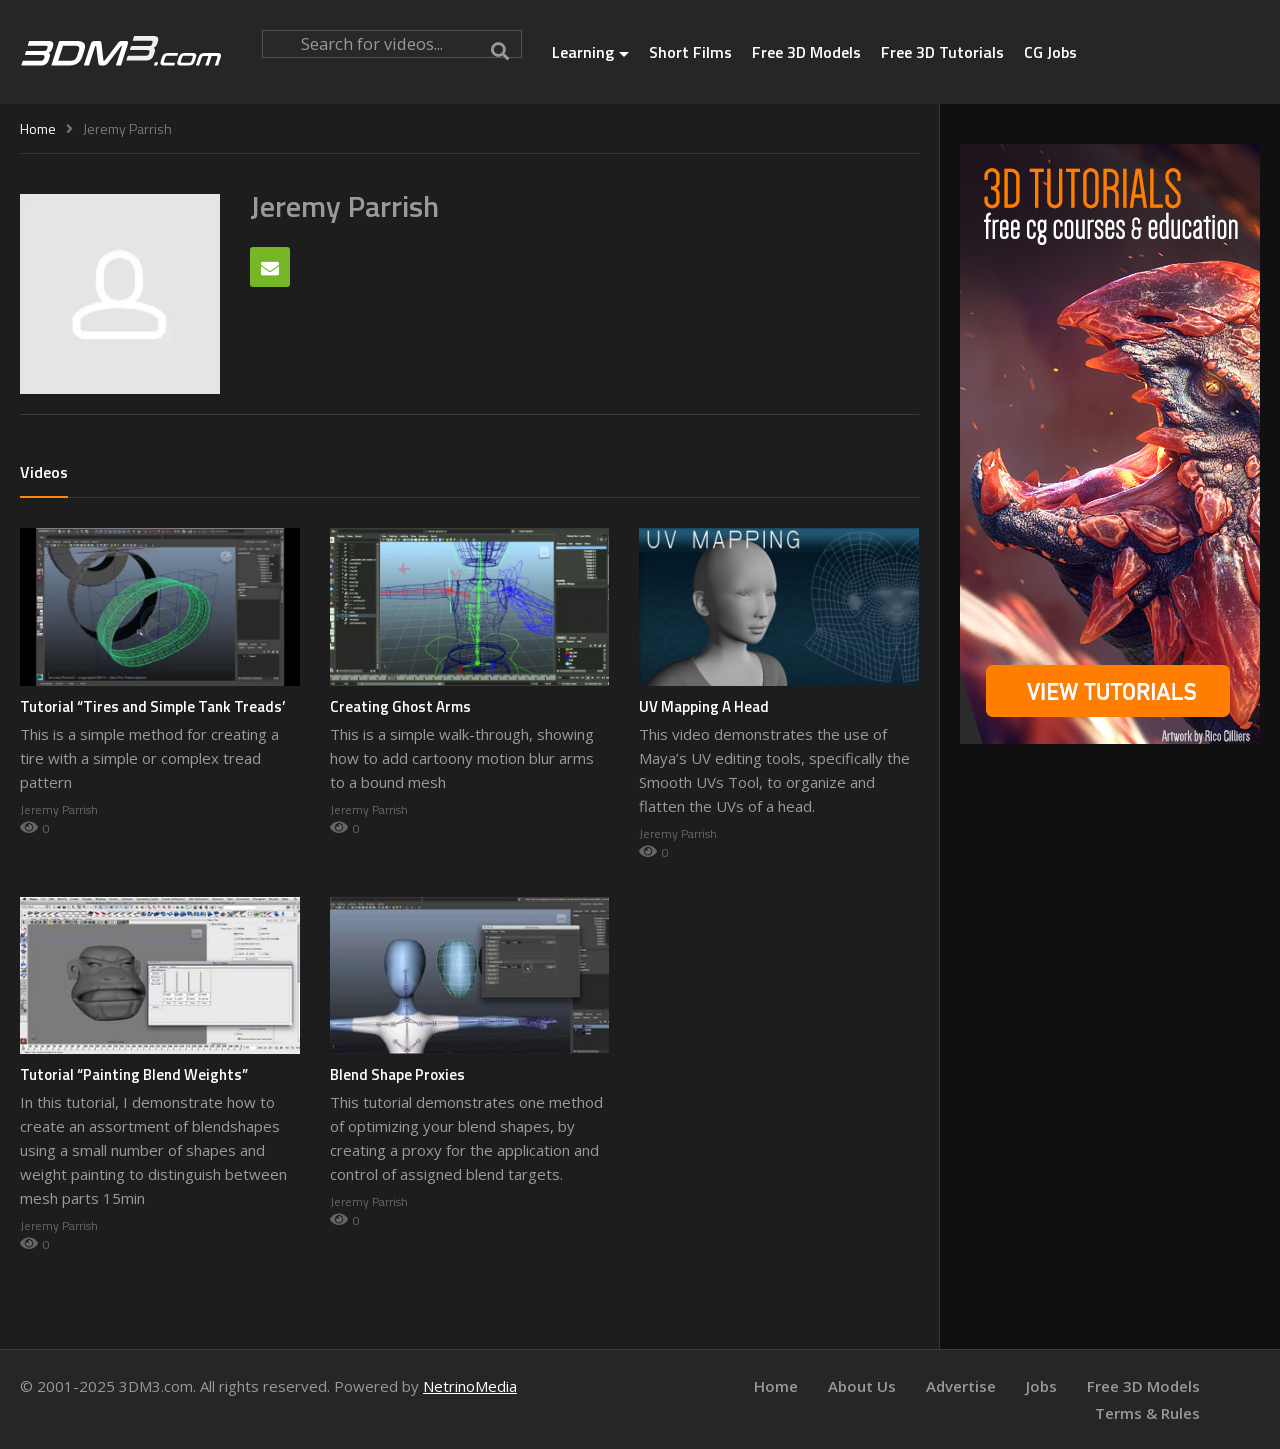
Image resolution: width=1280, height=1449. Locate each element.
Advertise (961, 1386)
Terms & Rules (1147, 1413)
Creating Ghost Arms (400, 706)
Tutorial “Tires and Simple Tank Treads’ (153, 706)
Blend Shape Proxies (397, 1074)
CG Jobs (1050, 52)
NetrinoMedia (470, 1386)
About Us (862, 1386)
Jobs (1041, 1386)
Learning (590, 52)
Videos (44, 472)
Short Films (690, 52)
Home (776, 1386)
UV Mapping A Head (704, 706)
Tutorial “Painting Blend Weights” (134, 1074)
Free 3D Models (806, 52)
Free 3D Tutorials (942, 52)
